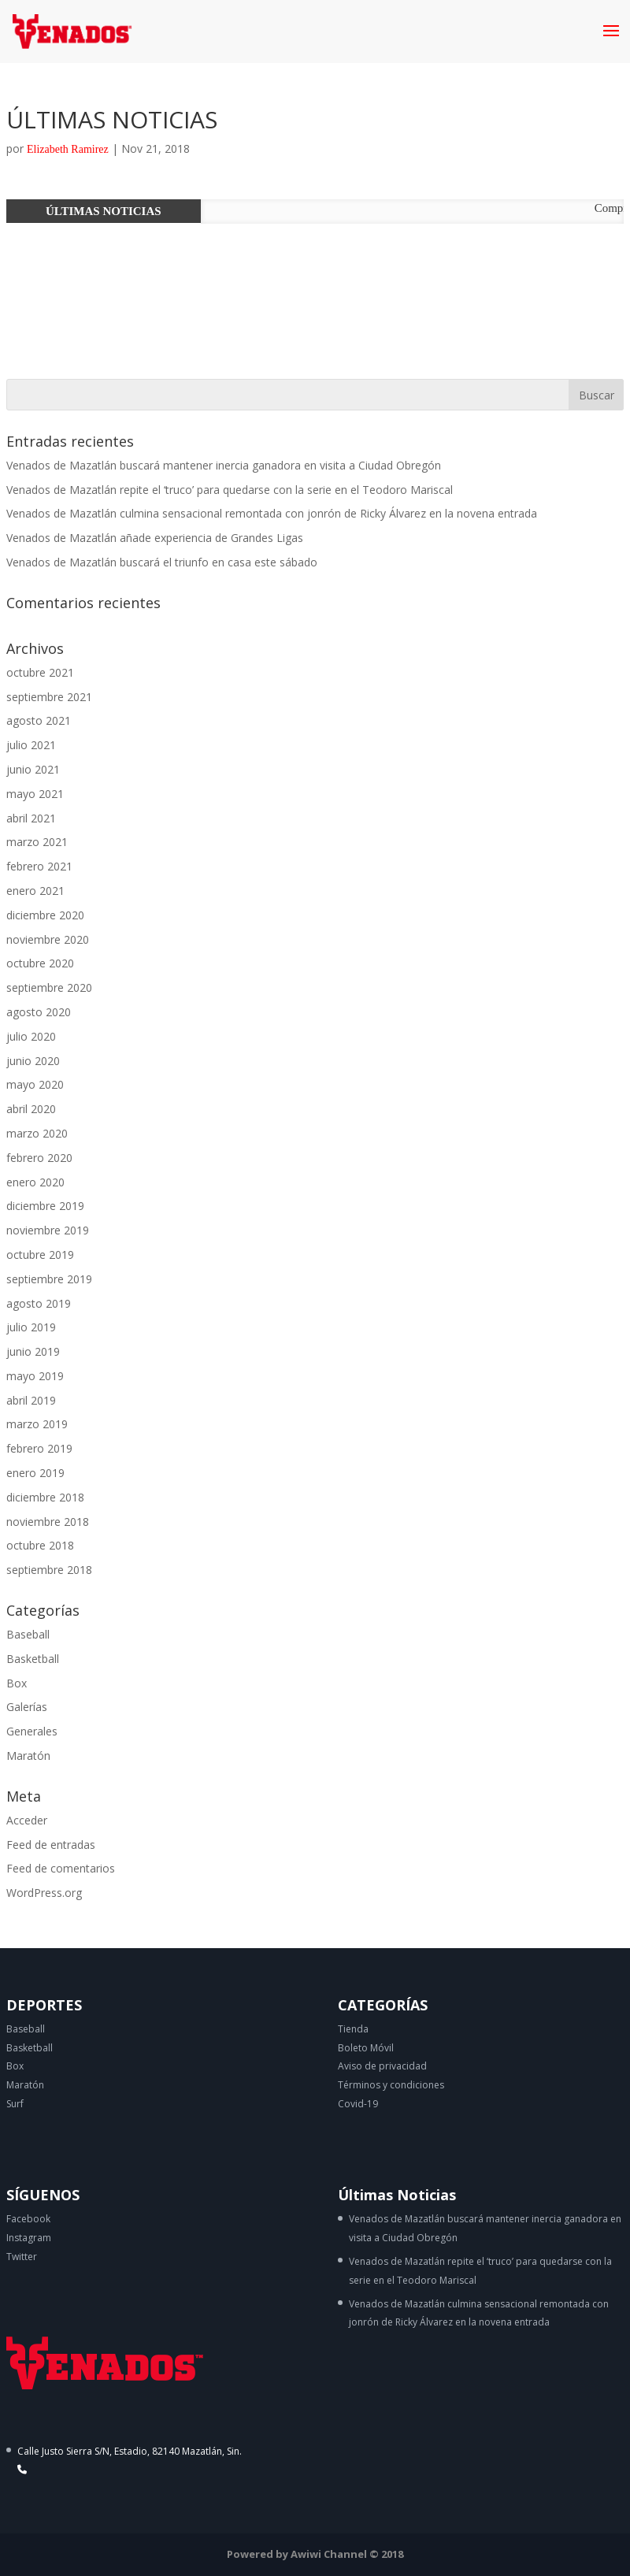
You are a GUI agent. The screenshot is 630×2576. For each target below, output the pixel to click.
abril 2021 (31, 818)
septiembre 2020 (49, 987)
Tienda (353, 2029)
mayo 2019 (35, 1375)
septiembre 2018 (49, 1569)
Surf (15, 2103)
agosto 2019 (38, 1303)
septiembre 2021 (49, 696)
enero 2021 (35, 890)
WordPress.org (44, 1892)
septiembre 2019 (49, 1278)
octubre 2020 (40, 963)
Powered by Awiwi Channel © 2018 (315, 2554)
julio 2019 (31, 1327)
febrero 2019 (39, 1448)
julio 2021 (31, 744)
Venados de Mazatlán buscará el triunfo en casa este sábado (161, 562)
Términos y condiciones (391, 2085)
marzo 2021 (37, 841)
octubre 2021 (40, 672)
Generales (31, 1731)
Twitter (21, 2256)
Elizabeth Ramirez (68, 149)
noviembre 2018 (47, 1521)
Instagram (28, 2237)
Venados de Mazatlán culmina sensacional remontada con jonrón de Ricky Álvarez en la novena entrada (271, 513)
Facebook (28, 2218)
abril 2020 (31, 1108)
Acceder (26, 1820)
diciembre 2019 (45, 1205)
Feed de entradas (50, 1844)
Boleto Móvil (366, 2047)
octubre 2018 (40, 1545)
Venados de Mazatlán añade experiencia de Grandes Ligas (154, 537)
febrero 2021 (39, 866)
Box (16, 1683)
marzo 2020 (37, 1133)
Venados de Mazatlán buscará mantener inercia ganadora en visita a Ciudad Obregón (223, 465)
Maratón (28, 1755)
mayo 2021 (35, 793)
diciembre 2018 (45, 1497)
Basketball (32, 1658)
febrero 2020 (39, 1157)
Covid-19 (358, 2103)
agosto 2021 (38, 720)
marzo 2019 (37, 1423)
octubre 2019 (40, 1254)
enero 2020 (35, 1182)
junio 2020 (33, 1060)
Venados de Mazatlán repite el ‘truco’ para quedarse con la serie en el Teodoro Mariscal (229, 489)
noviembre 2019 (47, 1230)
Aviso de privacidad (382, 2066)
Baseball (28, 1634)
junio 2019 (33, 1351)
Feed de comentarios (60, 1868)
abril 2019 (31, 1400)
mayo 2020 (35, 1084)
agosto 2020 (38, 1011)
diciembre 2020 (45, 915)
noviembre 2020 (47, 939)
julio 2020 (31, 1036)
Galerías (26, 1706)
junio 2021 (33, 769)
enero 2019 (35, 1472)
